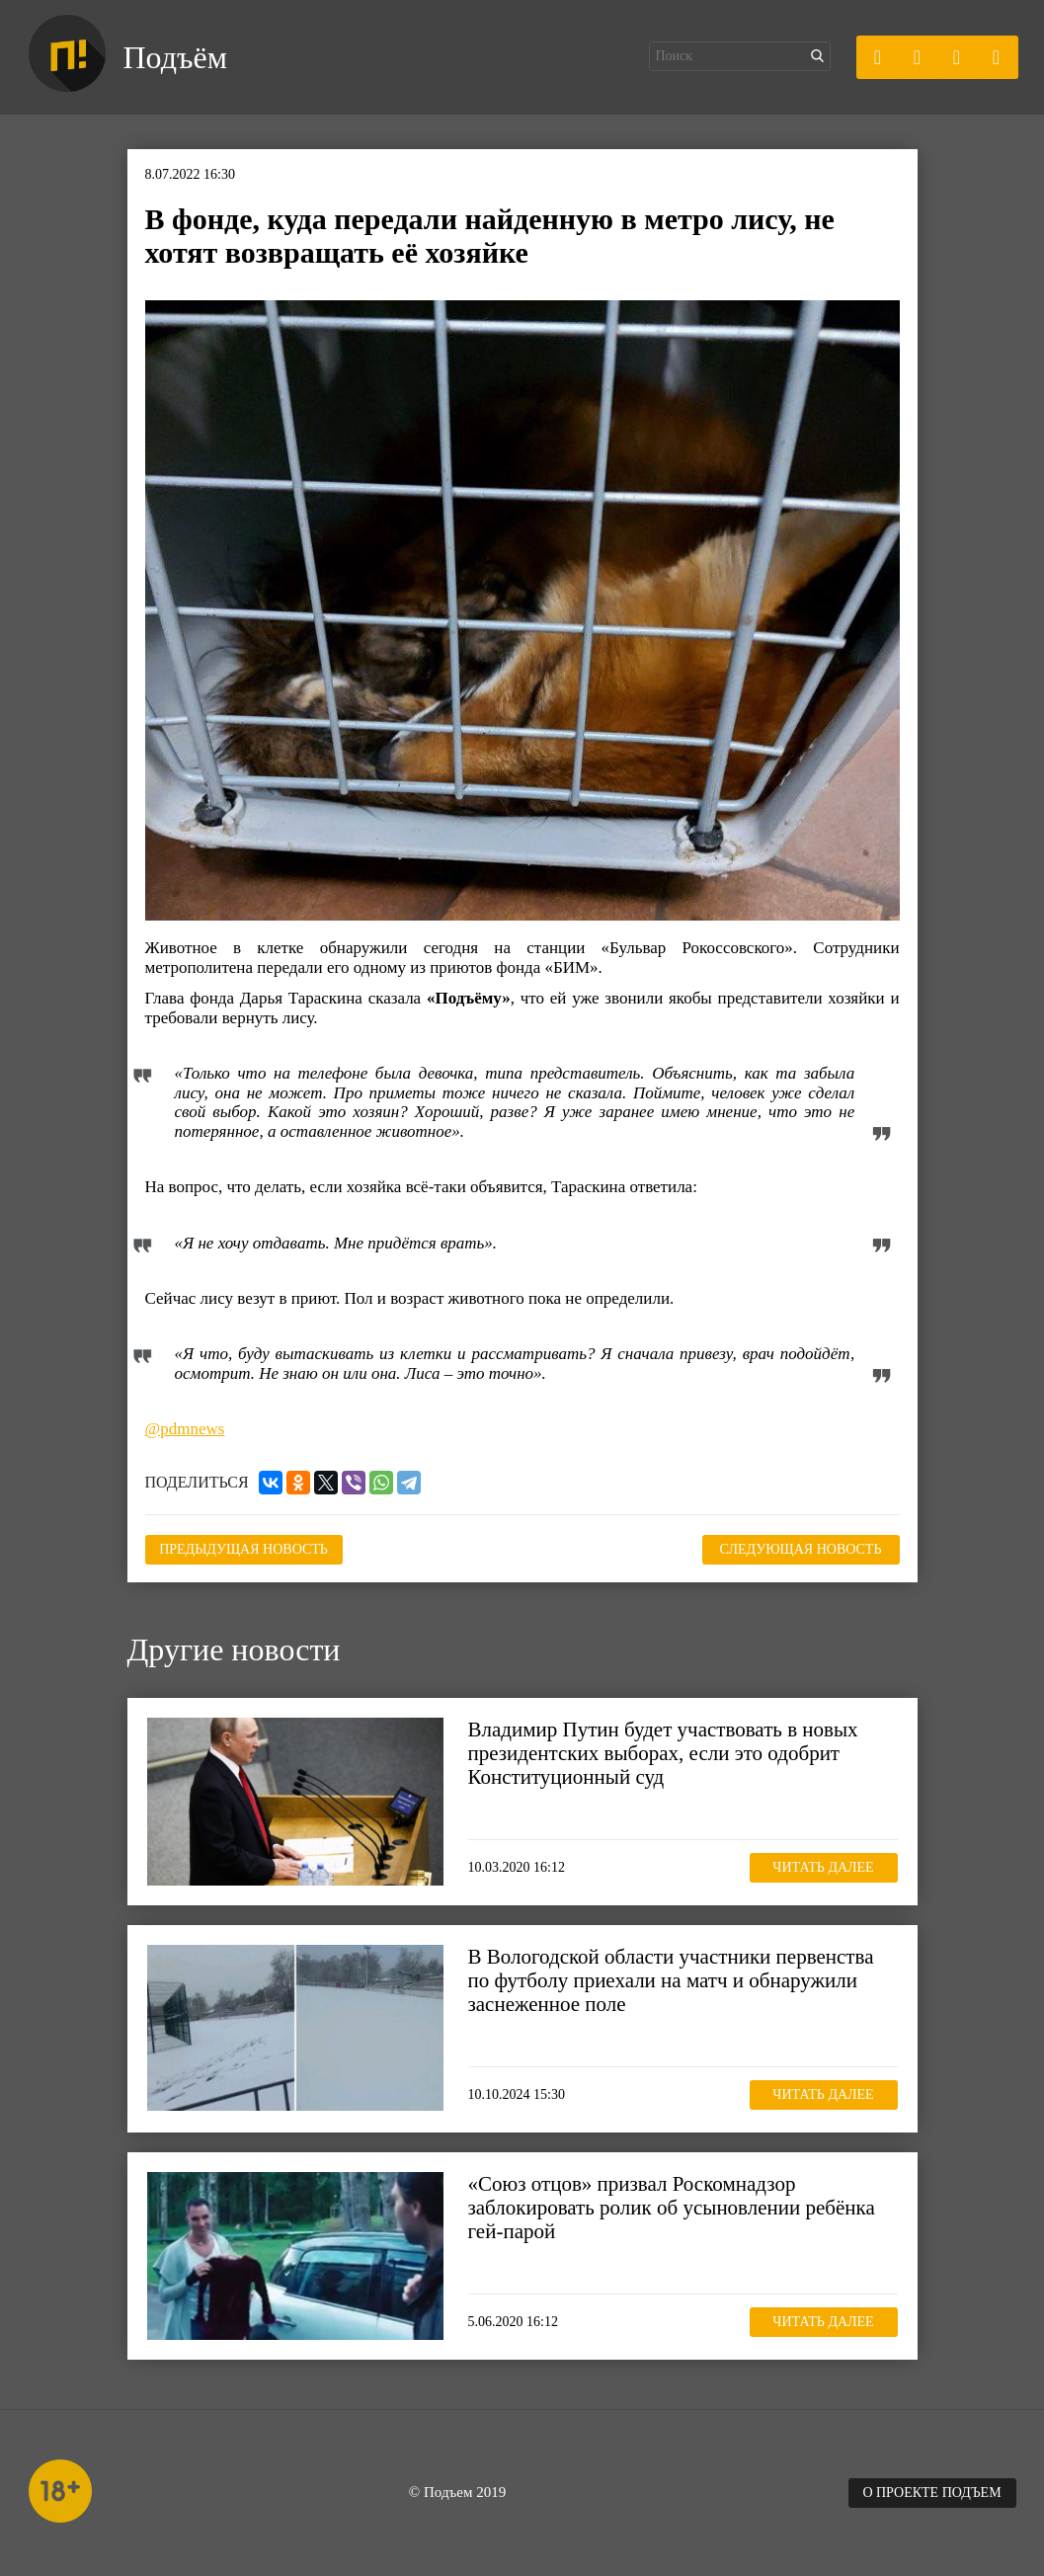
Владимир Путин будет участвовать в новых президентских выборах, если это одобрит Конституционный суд (663, 1753)
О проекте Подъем (931, 2492)
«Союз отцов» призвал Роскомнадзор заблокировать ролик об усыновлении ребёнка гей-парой (671, 2207)
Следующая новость (801, 1549)
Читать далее (822, 1867)
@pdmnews (185, 1428)
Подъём (175, 57)
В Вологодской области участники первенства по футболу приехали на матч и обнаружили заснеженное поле (671, 1980)
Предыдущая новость (243, 1549)
